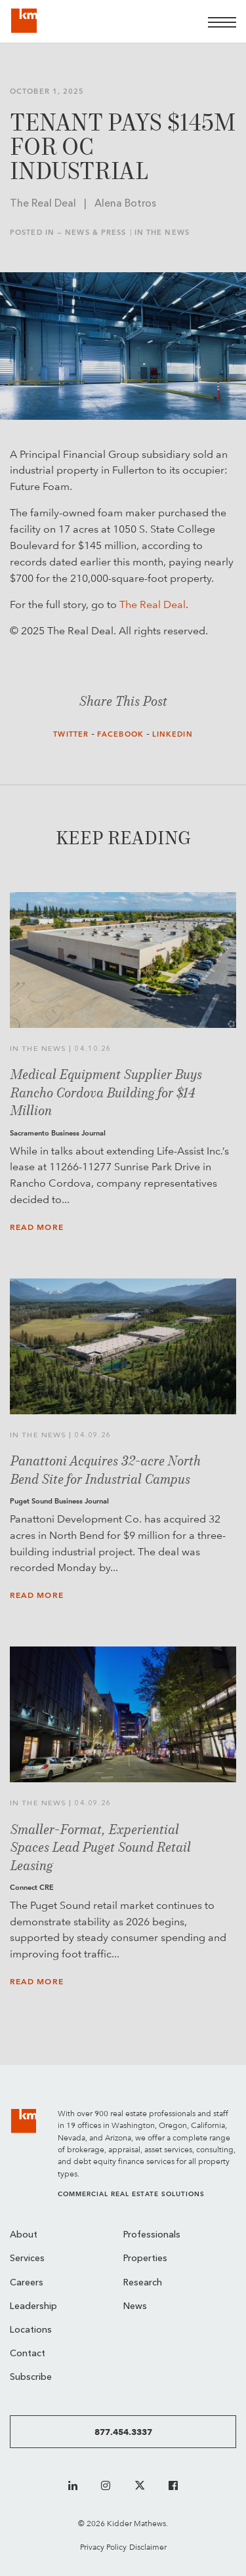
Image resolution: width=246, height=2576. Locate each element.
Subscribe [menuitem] (31, 2377)
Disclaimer (148, 2547)
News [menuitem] (135, 2306)
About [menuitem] (23, 2235)
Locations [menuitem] (31, 2330)
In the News (162, 232)
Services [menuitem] (27, 2259)
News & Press (95, 232)
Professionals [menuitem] (151, 2235)
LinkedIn (172, 734)
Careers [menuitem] (26, 2283)
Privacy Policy (103, 2547)
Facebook (120, 734)
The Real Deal (152, 604)
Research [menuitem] (142, 2283)
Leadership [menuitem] (33, 2306)
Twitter (71, 734)
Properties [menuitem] (145, 2259)
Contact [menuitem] (27, 2354)
